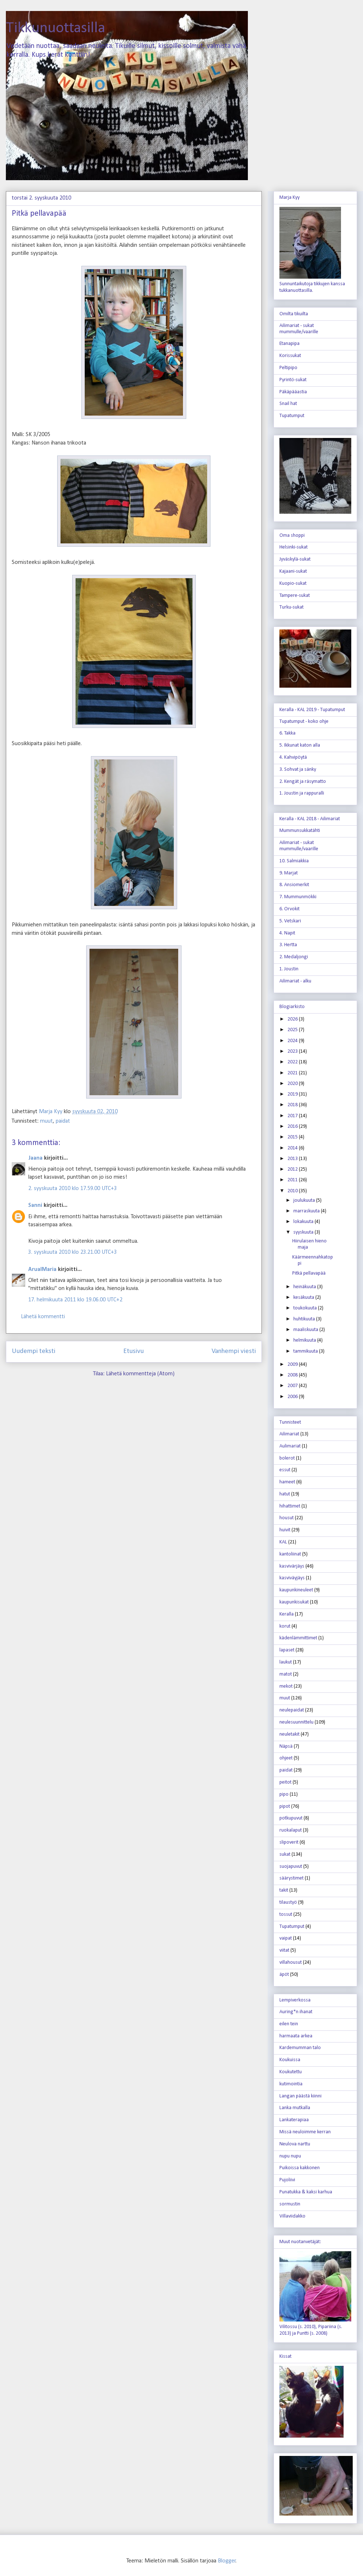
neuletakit (289, 1734)
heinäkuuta (305, 1287)
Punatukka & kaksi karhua (305, 2192)
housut (286, 1518)
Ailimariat (289, 1434)
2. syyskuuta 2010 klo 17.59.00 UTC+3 (72, 1189)
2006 (293, 1396)
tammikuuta (306, 1351)
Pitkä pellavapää (309, 1273)
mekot (286, 1686)
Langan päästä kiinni (300, 2096)
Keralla (286, 1614)
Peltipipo (288, 368)
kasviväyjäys (292, 1578)
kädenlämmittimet (298, 1638)
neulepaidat (291, 1710)
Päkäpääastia (293, 392)
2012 (293, 1169)
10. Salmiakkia (294, 861)
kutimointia (290, 2084)
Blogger (227, 2561)
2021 (293, 1073)
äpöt (284, 1974)
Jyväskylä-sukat (295, 559)
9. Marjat (288, 873)
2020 (293, 1083)
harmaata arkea (295, 2036)
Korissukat (290, 355)
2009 (293, 1364)
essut (284, 1470)
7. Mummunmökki (297, 897)
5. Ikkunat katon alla (299, 745)
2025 (293, 1030)
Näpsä (286, 1746)
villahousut (290, 1962)
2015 (293, 1137)
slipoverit (288, 1842)
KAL (283, 1542)
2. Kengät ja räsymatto (302, 781)
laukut (285, 1662)
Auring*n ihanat (295, 2012)
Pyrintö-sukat (293, 380)
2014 (293, 1148)
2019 (293, 1094)
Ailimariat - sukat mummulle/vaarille (298, 329)
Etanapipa (289, 343)
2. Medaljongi (293, 957)
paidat (63, 1121)
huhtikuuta (304, 1319)
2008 (293, 1375)
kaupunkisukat (294, 1602)
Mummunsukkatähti (299, 830)
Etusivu (133, 1351)
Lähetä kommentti (43, 1317)
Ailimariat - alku (295, 981)
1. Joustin (288, 969)
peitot (285, 1782)
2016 (293, 1126)
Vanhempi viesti (234, 1351)
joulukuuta (304, 1200)
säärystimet (291, 1878)
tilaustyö (288, 1902)
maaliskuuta (306, 1329)
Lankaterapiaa (294, 2120)
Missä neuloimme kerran (305, 2132)
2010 (293, 1191)
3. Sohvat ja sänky (297, 769)
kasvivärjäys (291, 1566)
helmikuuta (305, 1340)
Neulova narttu (294, 2144)
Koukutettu (290, 2072)
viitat (284, 1950)
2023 (293, 1051)
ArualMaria (42, 1269)
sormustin (289, 2204)
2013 (293, 1158)
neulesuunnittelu (296, 1722)
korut (284, 1626)
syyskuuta (304, 1232)
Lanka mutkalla (294, 2108)
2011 (293, 1180)
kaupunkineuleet (296, 1590)
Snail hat (288, 403)
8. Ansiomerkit (294, 885)
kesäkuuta (304, 1297)
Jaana (35, 1158)
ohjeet (286, 1758)
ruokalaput (290, 1830)
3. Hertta (288, 945)
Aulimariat (290, 1446)
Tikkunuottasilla (55, 28)
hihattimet (289, 1506)
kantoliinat (290, 1554)
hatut (284, 1494)
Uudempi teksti (33, 1351)
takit (283, 1890)
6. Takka (287, 733)
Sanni (35, 1205)
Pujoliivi (287, 2180)
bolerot (287, 1458)
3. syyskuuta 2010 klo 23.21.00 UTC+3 (72, 1252)
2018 (293, 1105)
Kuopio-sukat (293, 583)
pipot (284, 1806)
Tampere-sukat (294, 595)
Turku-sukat (291, 607)
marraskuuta (307, 1211)
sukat (284, 1854)
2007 (293, 1386)
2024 (293, 1041)
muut (46, 1121)
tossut (285, 1914)
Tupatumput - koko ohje (304, 721)
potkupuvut (290, 1818)
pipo (284, 1794)
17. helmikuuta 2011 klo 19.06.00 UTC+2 (75, 1300)
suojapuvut (290, 1866)
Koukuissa (289, 2060)
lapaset (286, 1650)
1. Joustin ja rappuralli (301, 793)
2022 (293, 1062)
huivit (284, 1530)
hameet (287, 1482)
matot (285, 1674)
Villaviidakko (292, 2216)
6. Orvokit (289, 909)
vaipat (285, 1938)
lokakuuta (304, 1221)
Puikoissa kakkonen (299, 2168)
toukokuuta (305, 1308)
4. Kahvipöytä (293, 757)
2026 (293, 1019)
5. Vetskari (290, 921)
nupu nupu (290, 2156)
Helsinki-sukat (293, 547)
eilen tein (288, 2024)
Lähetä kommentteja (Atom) (140, 1374)
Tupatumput (291, 416)
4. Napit (287, 933)
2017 (293, 1116)
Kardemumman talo (300, 2048)
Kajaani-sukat (293, 571)
